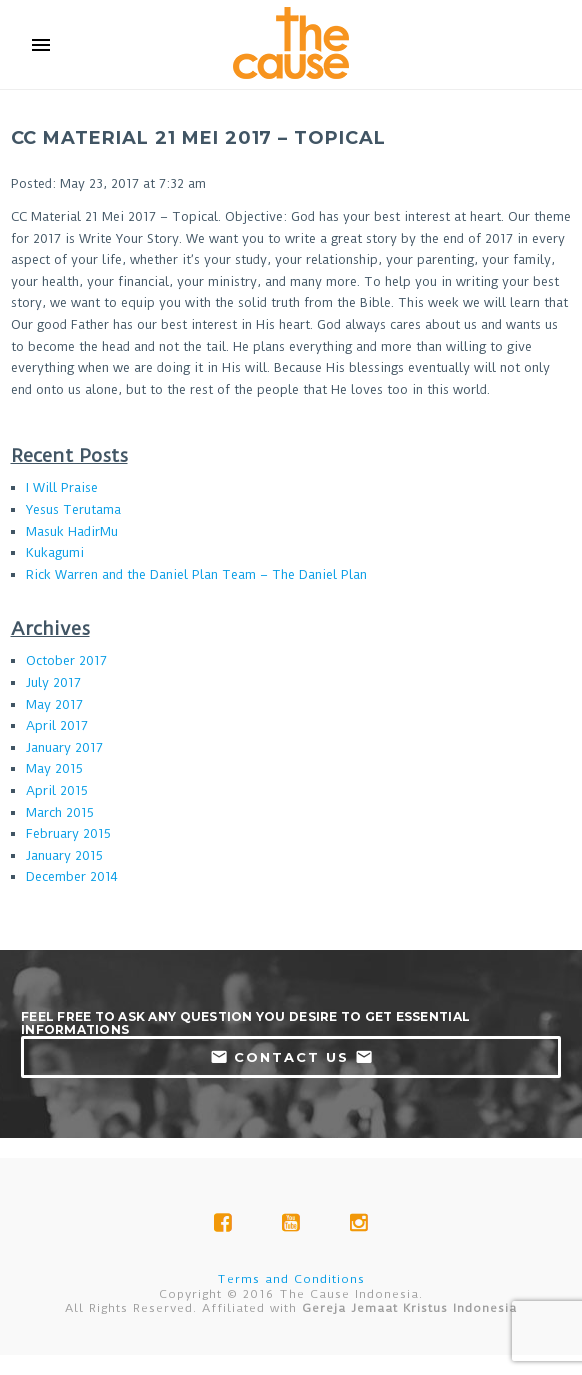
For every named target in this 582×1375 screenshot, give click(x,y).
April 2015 (57, 790)
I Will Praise (62, 487)
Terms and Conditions (291, 1279)
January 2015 (64, 855)
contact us (291, 1057)
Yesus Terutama (73, 509)
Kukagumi (55, 552)
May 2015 (54, 768)
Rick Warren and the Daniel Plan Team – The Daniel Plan (196, 574)
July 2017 (53, 682)
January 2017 (64, 747)
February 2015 (68, 833)
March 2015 (60, 812)
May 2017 (54, 704)
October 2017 (66, 660)
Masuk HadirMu (72, 531)
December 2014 (72, 876)
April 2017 (57, 725)
